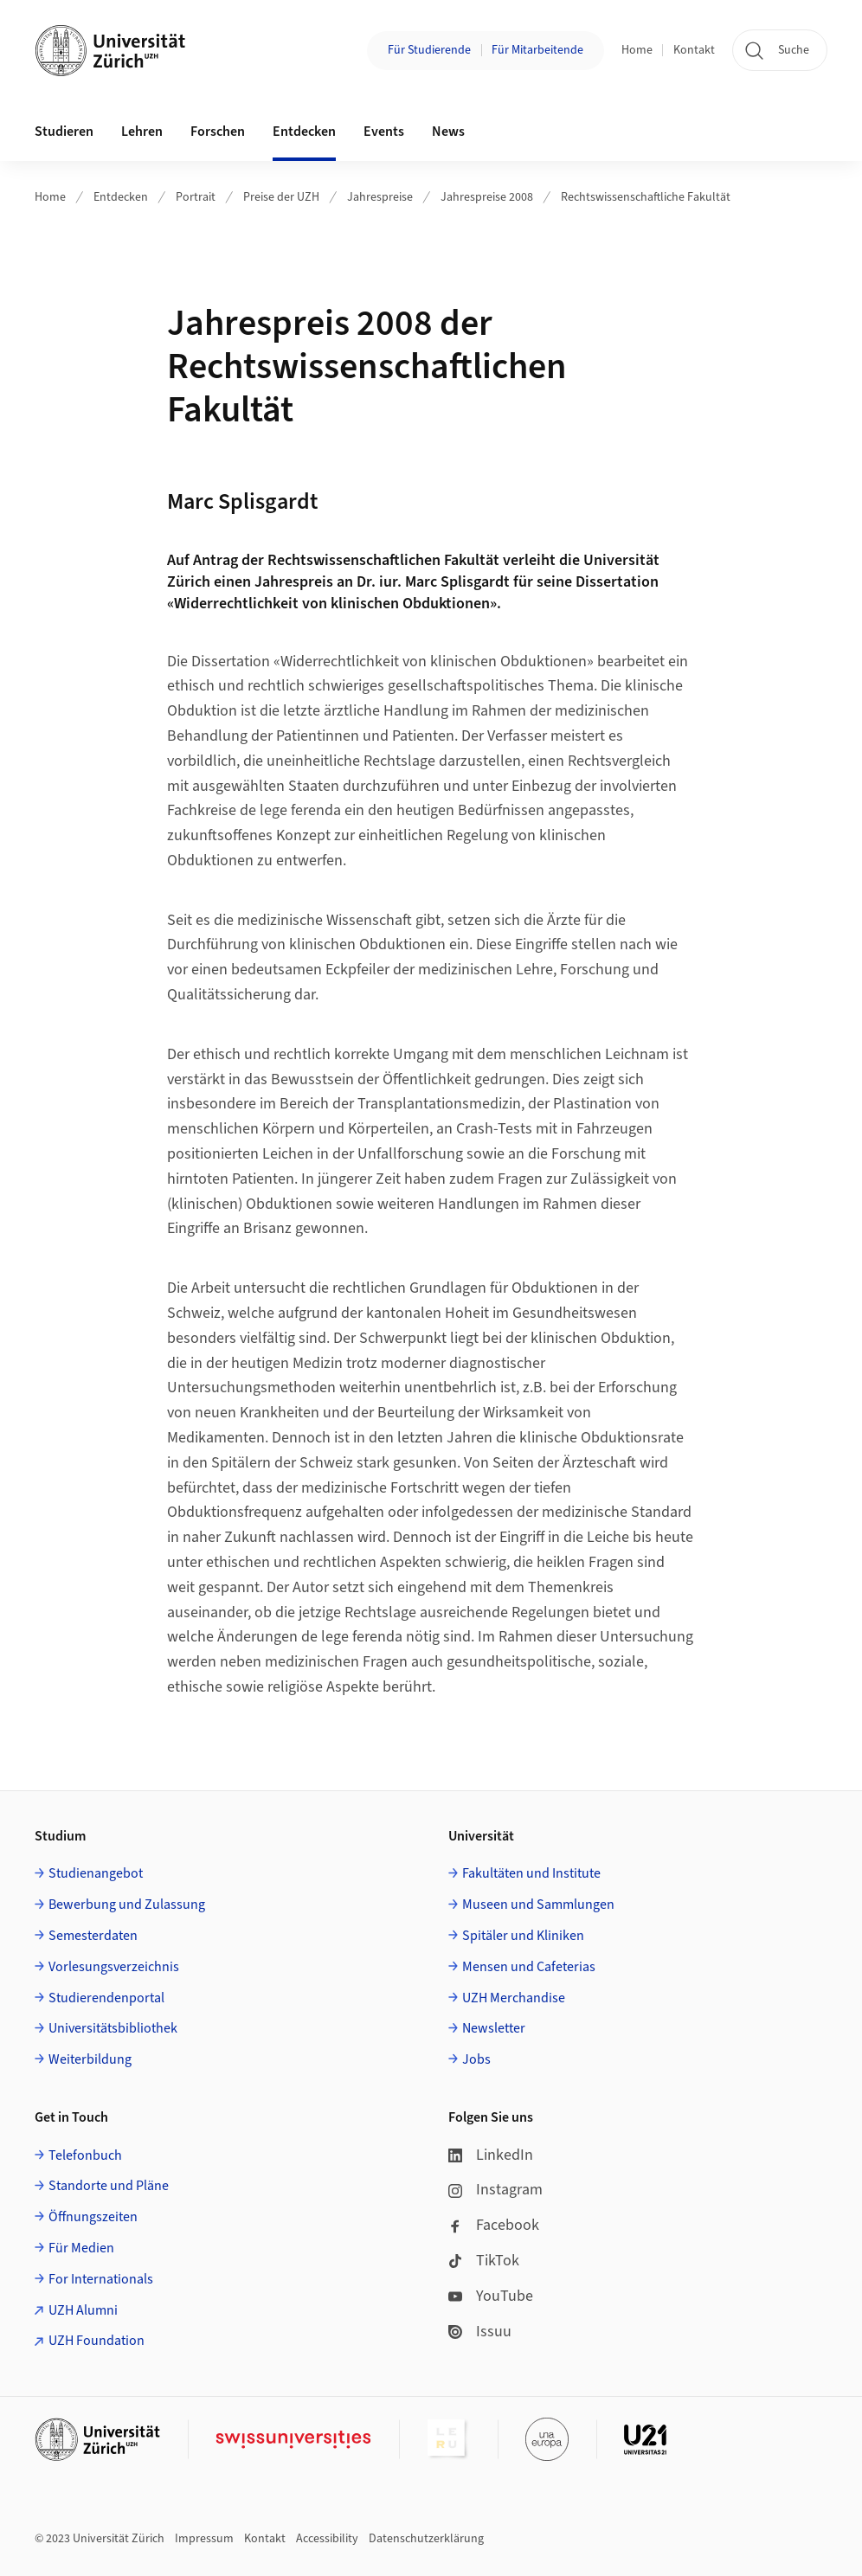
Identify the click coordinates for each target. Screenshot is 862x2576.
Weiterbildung (90, 2059)
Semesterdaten (93, 1935)
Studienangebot (95, 1873)
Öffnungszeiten (93, 2216)
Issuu (479, 2331)
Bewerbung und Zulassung (126, 1904)
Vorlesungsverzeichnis (113, 1966)
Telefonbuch (85, 2155)
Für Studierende (429, 50)
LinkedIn (490, 2155)
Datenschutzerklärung (426, 2538)
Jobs (476, 2059)
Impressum (204, 2538)
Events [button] (383, 131)
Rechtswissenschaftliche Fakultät (645, 197)
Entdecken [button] (304, 131)
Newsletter (493, 2028)
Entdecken (120, 197)
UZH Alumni (83, 2310)
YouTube (490, 2296)
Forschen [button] (217, 131)
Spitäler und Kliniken (523, 1935)
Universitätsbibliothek (112, 2028)
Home (637, 50)
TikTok (483, 2260)
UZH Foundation (96, 2340)
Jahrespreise (380, 197)
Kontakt (694, 50)
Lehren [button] (142, 131)
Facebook (493, 2225)
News (448, 131)
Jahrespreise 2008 (487, 197)
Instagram (495, 2189)
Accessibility (327, 2538)
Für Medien (81, 2248)
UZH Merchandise (513, 1997)
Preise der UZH (281, 197)
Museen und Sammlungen (538, 1904)
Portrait (196, 197)
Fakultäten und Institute (531, 1873)
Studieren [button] (64, 131)
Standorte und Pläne (108, 2185)
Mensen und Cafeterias (528, 1966)
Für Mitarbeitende (537, 50)
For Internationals (100, 2279)
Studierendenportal (106, 1997)
